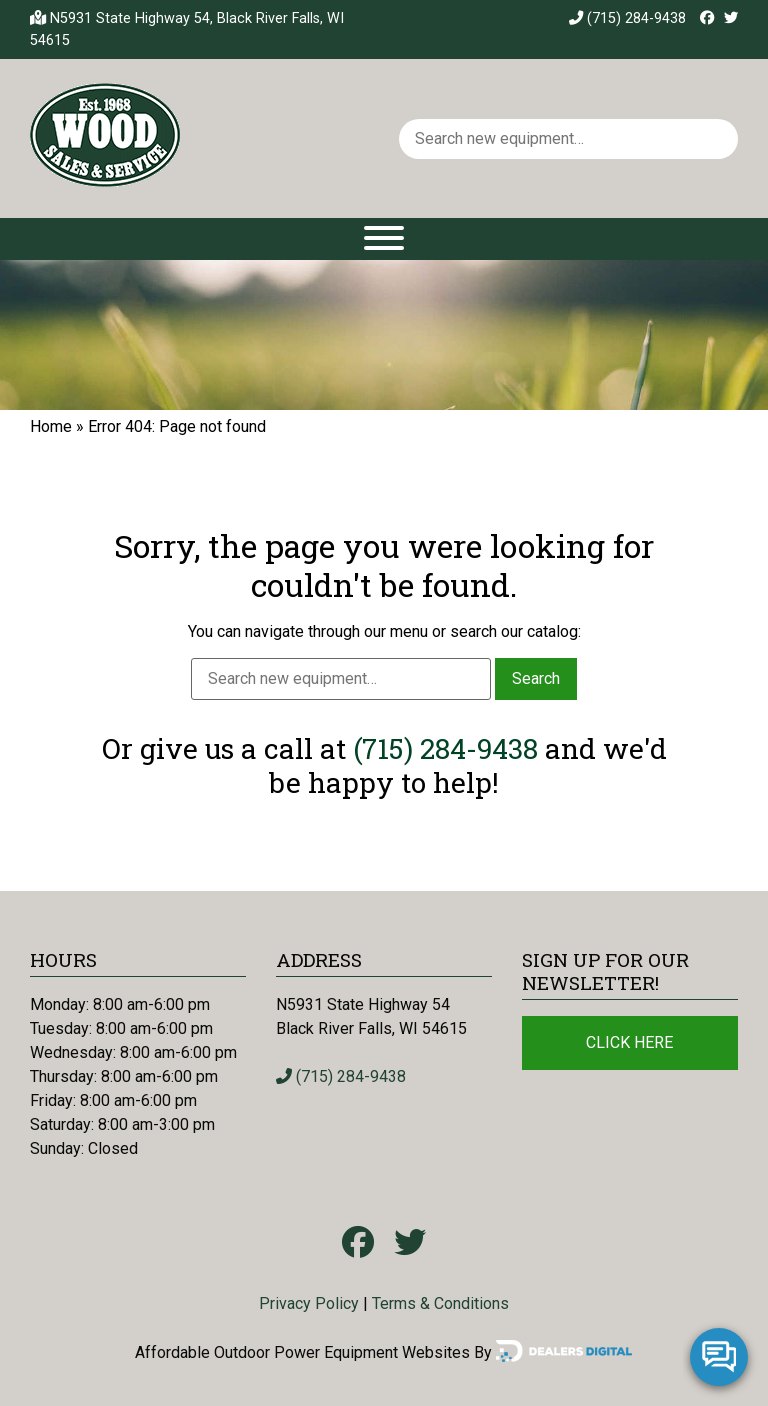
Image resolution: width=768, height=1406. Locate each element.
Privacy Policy (309, 1303)
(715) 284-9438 (627, 18)
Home (51, 426)
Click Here (629, 1042)
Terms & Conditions (440, 1303)
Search (536, 678)
